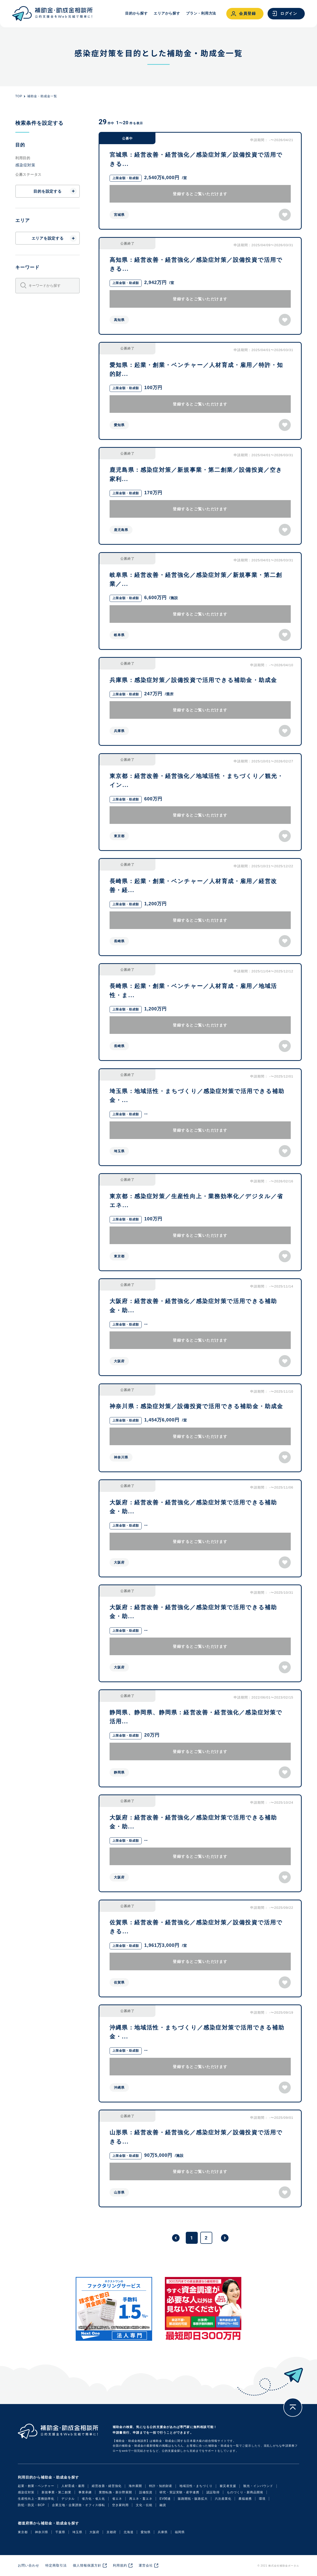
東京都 (23, 2532)
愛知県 (146, 2532)
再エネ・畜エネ (140, 2498)
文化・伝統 (144, 2505)
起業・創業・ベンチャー (36, 2486)
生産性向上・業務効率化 (36, 2498)
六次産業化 (223, 2498)
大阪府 (94, 2532)
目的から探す (136, 13)
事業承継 (85, 2492)
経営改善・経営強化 (107, 2486)
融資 (163, 2505)
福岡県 (180, 2532)
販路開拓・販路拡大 (193, 2498)
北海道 (129, 2532)
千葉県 (60, 2532)
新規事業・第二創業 (56, 2492)
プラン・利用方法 (201, 13)
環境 (262, 2498)
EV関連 (165, 2498)
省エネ (117, 2498)
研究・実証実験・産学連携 (179, 2492)
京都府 (111, 2532)
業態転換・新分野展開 (115, 2492)
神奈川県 (41, 2532)
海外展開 (135, 2486)
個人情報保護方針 (87, 2565)
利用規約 (120, 2565)
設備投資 (145, 2492)
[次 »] (225, 2238)
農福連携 (245, 2498)
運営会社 (146, 2565)
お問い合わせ (28, 2565)
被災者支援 (228, 2486)
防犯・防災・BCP (31, 2505)
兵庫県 (163, 2532)
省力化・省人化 (93, 2498)
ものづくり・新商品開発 (245, 2492)
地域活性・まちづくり (196, 2486)
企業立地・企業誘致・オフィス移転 (78, 2505)
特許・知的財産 (160, 2486)
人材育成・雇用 (73, 2486)
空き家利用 (120, 2505)
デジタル (68, 2498)
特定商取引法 (56, 2565)
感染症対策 (26, 2492)
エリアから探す (167, 13)
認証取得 (213, 2492)
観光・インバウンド (258, 2486)
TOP (18, 96)
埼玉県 (77, 2532)
